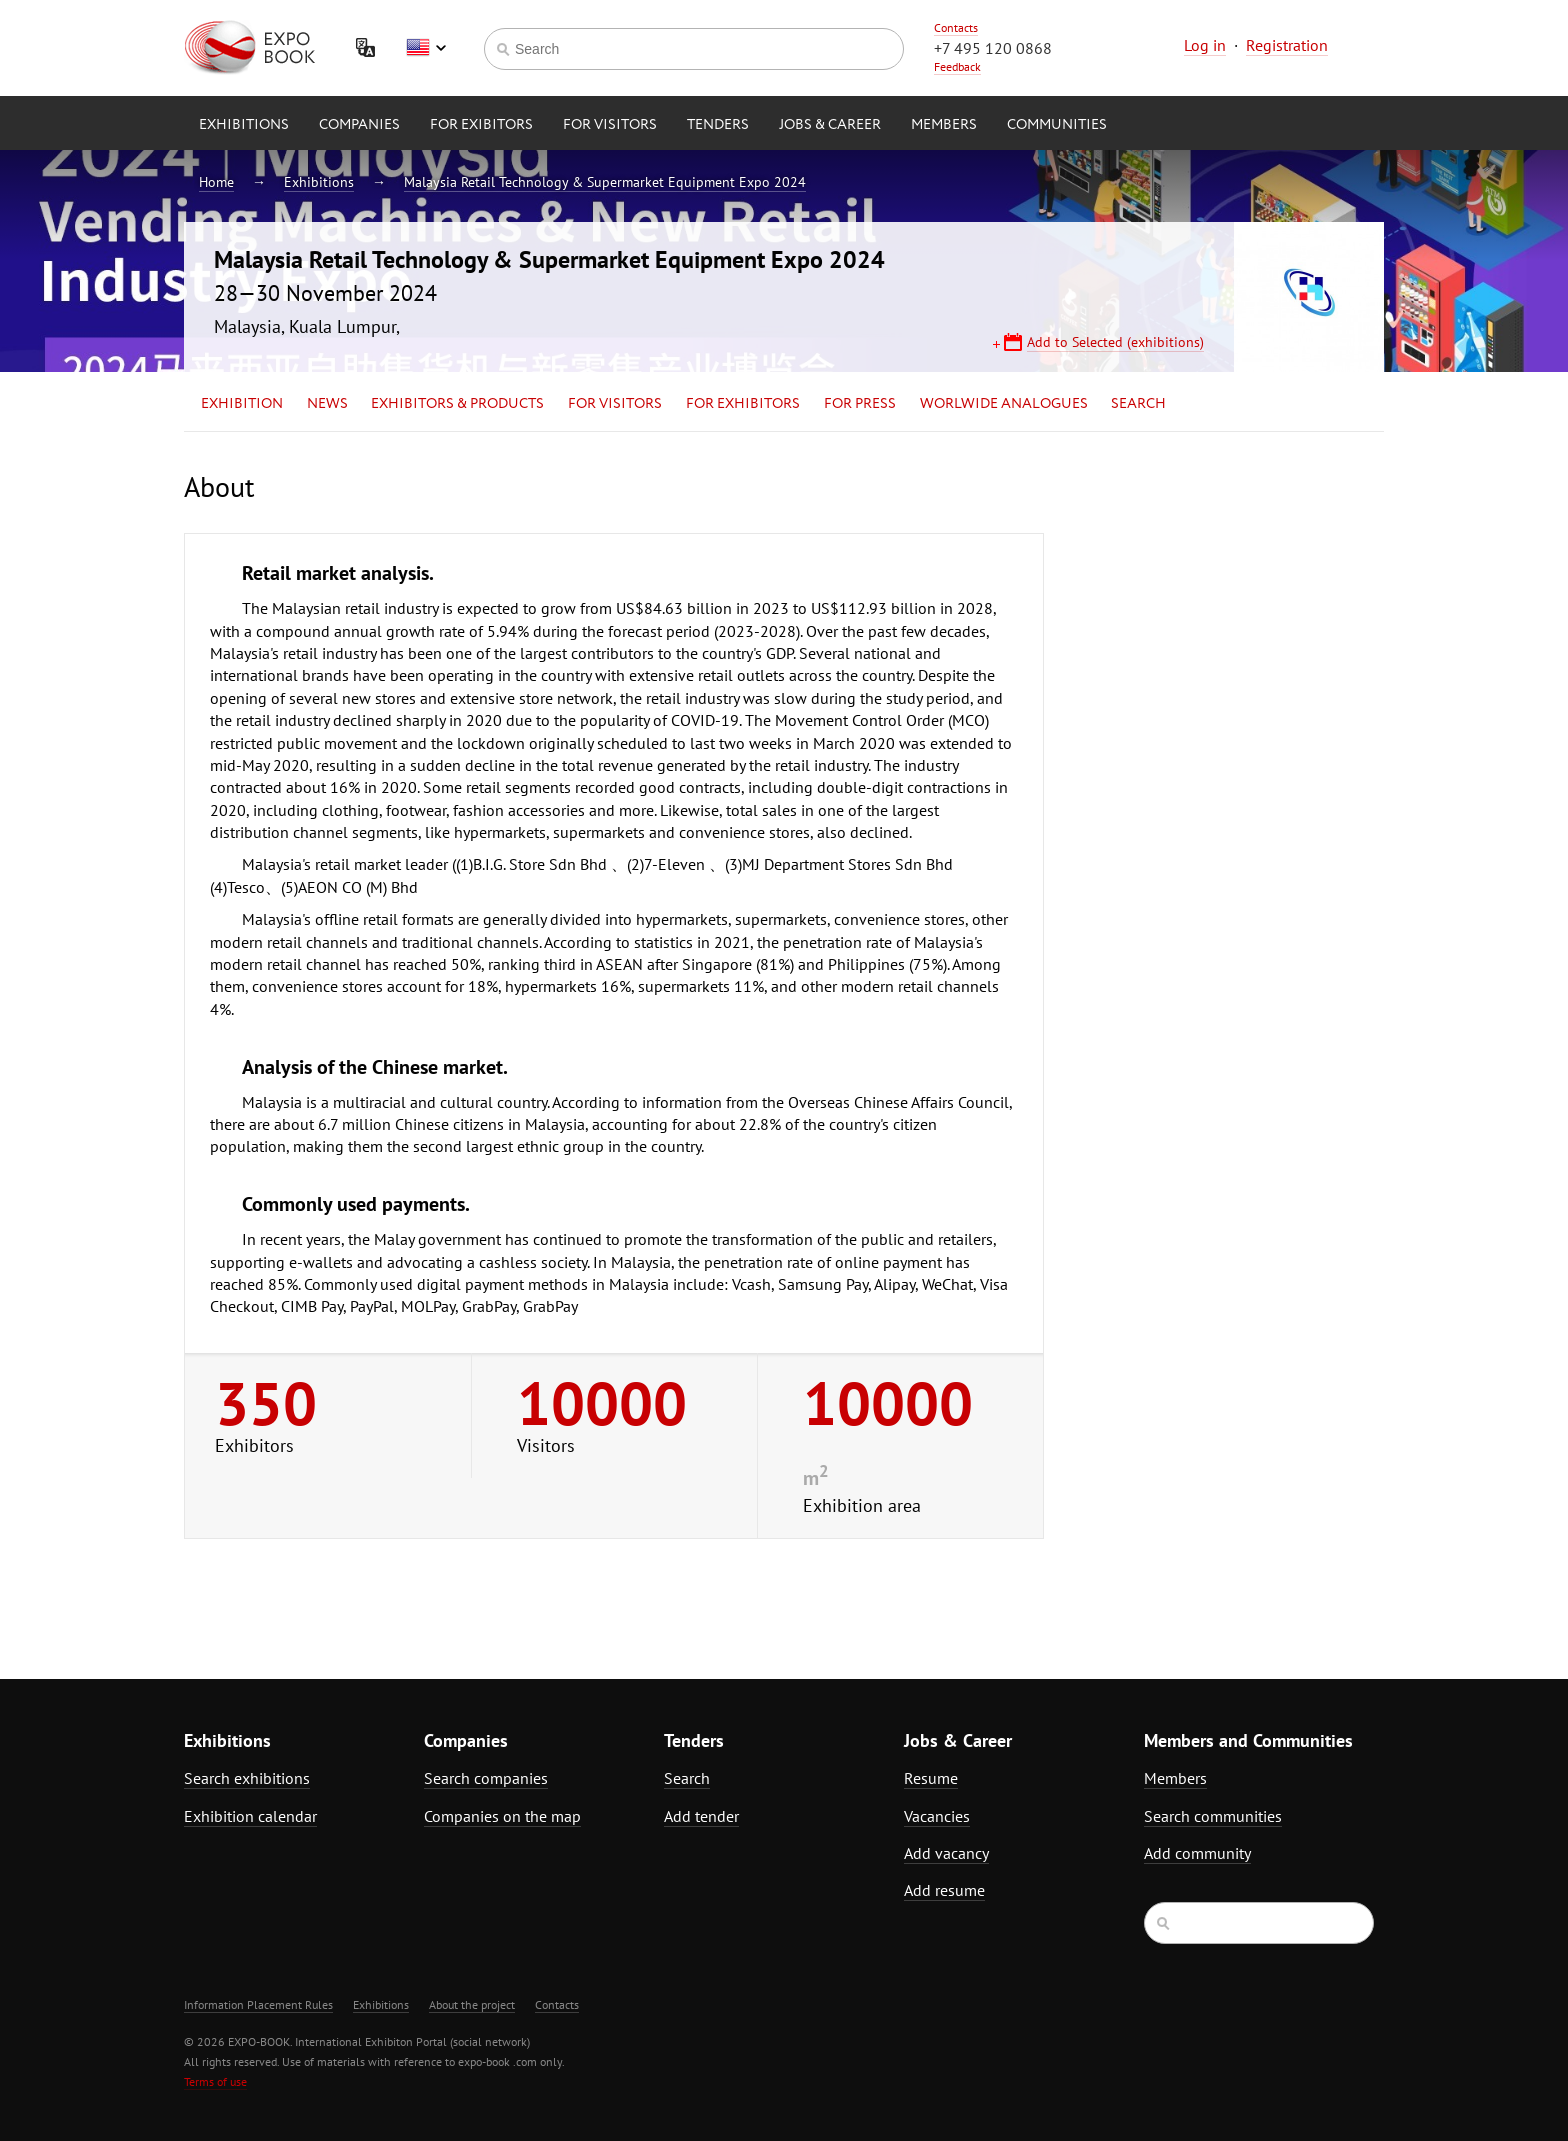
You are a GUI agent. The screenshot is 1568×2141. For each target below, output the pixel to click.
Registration (1287, 45)
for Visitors (610, 125)
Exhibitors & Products (457, 404)
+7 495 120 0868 (993, 48)
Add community (1197, 1853)
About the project (472, 2004)
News (327, 404)
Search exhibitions (247, 1778)
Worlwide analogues (1004, 404)
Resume (931, 1778)
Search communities (1213, 1816)
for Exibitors (481, 125)
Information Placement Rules (258, 2004)
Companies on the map (502, 1816)
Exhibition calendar (250, 1816)
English (426, 48)
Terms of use (215, 2081)
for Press (860, 404)
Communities (1057, 125)
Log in (1205, 45)
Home (216, 182)
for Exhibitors (743, 404)
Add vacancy (946, 1853)
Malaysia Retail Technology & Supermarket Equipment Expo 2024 (605, 182)
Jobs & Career (830, 125)
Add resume (944, 1890)
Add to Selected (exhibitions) (1115, 342)
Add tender (701, 1816)
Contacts (956, 27)
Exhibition (242, 404)
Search (1138, 404)
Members (944, 125)
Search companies (486, 1778)
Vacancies (937, 1816)
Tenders (718, 125)
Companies (359, 125)
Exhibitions (244, 125)
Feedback (957, 66)
